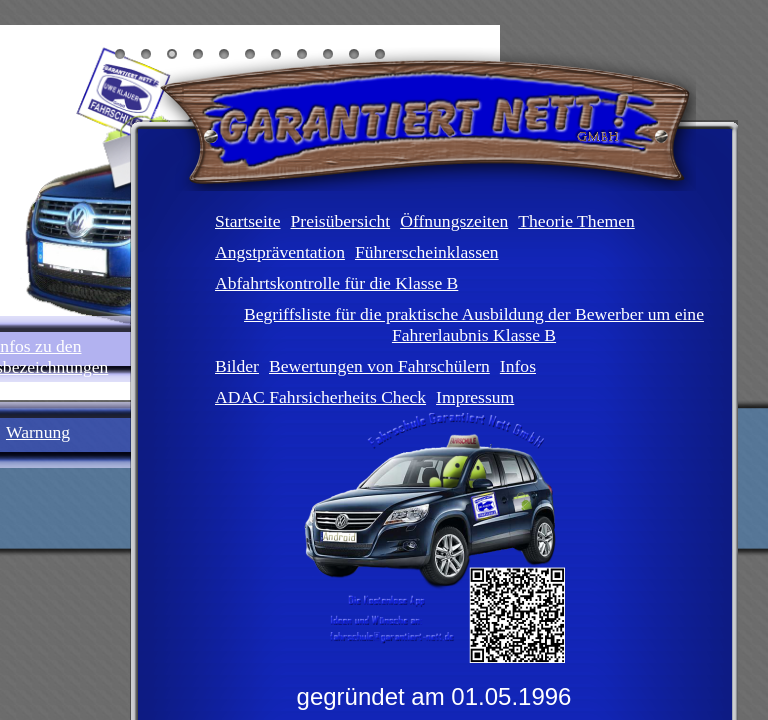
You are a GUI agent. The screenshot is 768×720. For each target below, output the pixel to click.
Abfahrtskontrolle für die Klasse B (336, 283)
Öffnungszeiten (454, 221)
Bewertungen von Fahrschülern (379, 366)
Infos (518, 366)
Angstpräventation (280, 252)
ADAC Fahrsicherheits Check (320, 397)
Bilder (237, 366)
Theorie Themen (576, 221)
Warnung (38, 432)
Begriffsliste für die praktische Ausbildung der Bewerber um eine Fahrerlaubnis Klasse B (474, 324)
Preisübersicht (340, 221)
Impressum (475, 397)
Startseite (247, 221)
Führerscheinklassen (427, 252)
